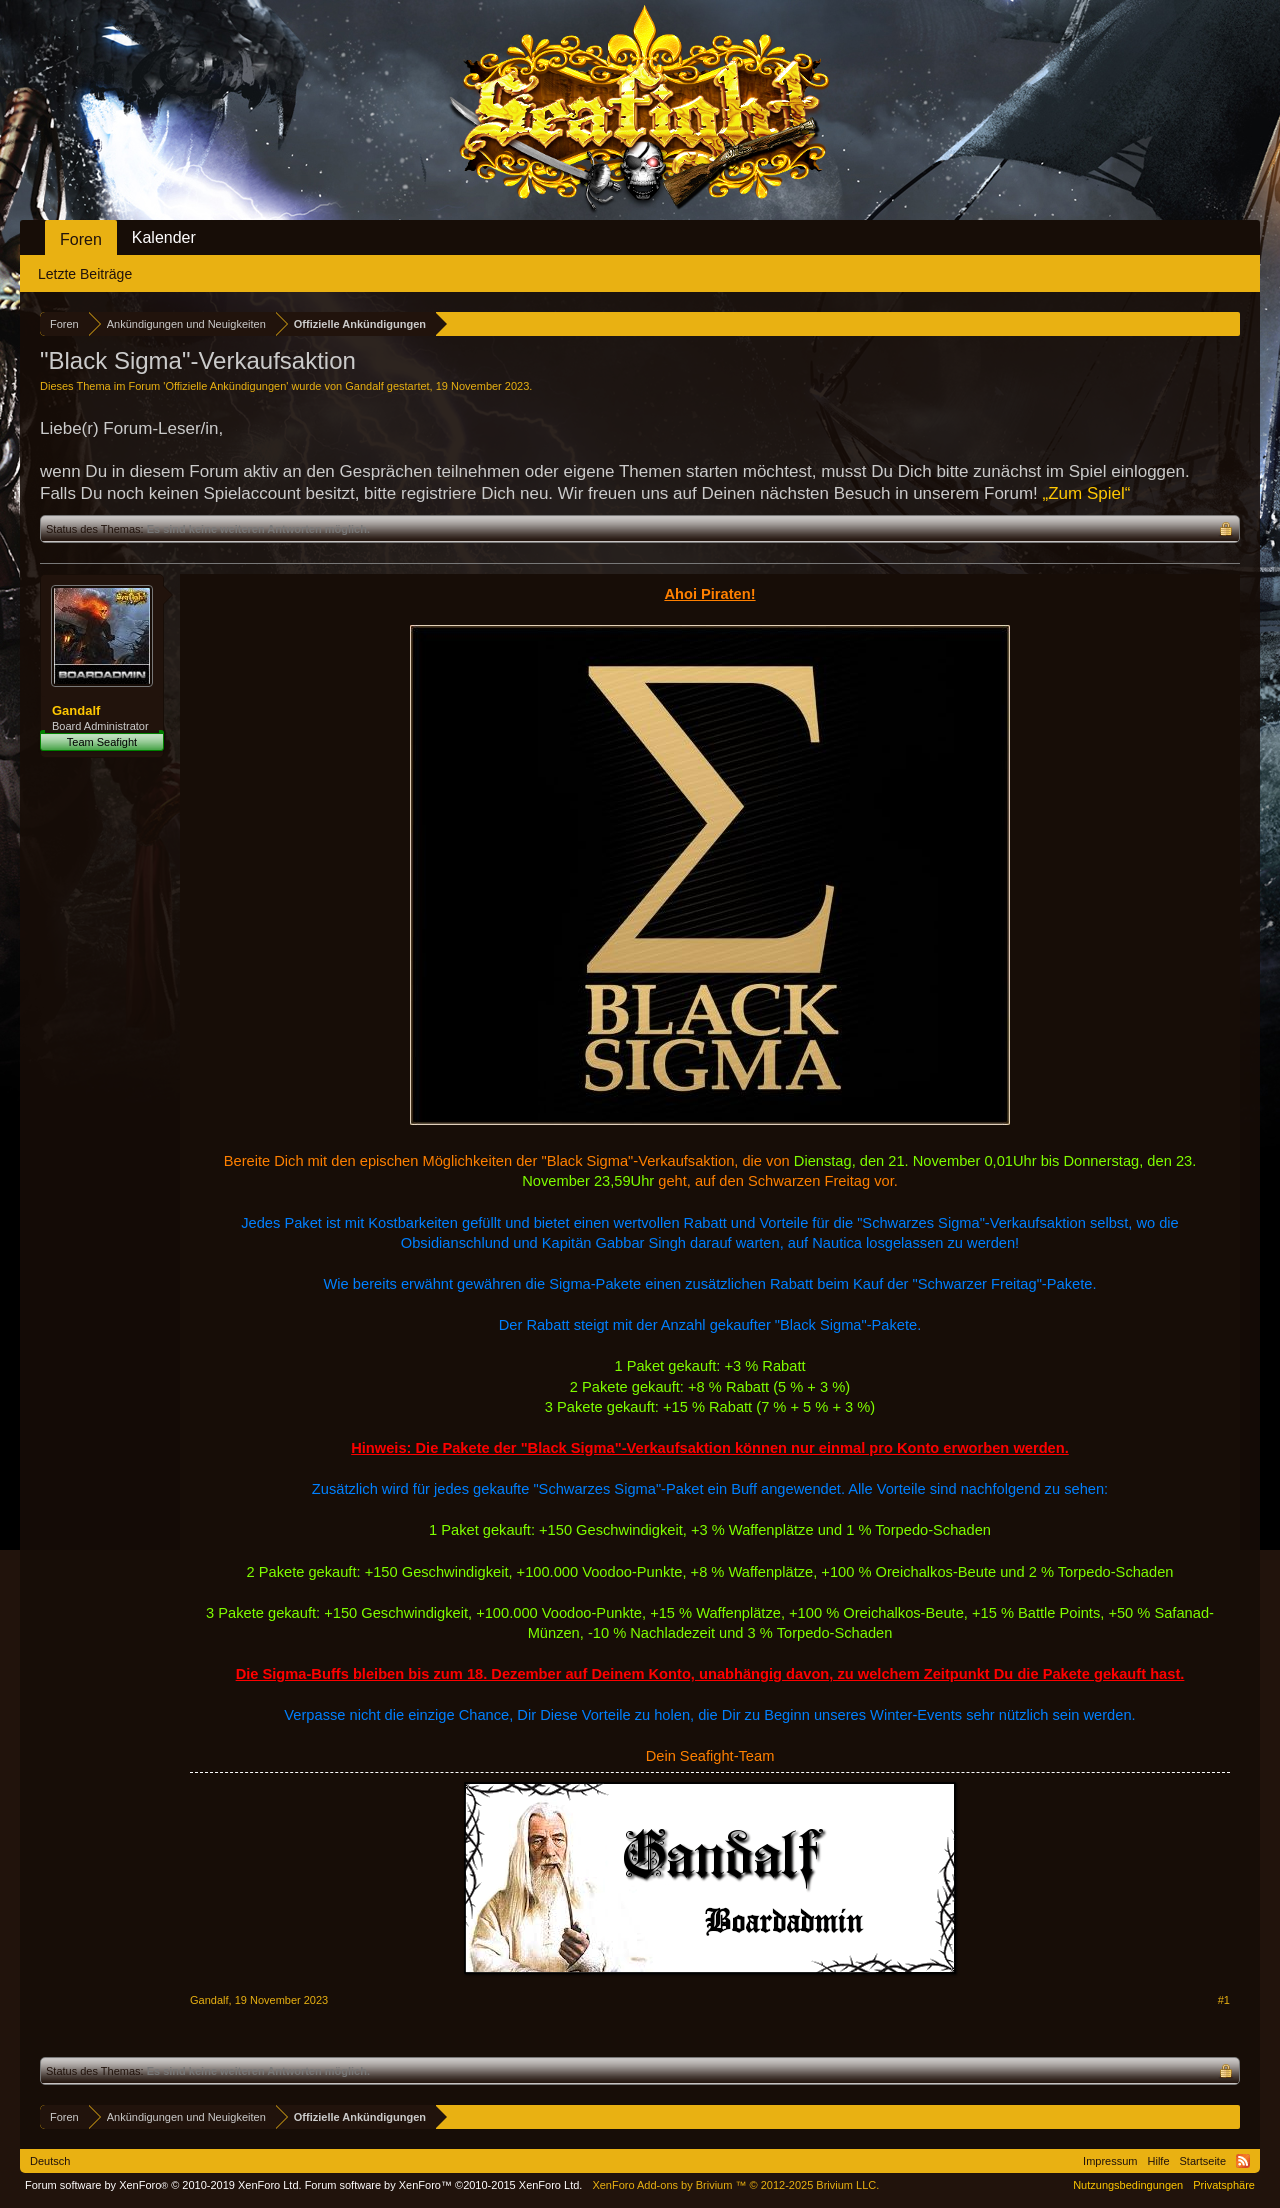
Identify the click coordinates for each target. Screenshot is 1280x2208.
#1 (1224, 2000)
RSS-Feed (1243, 2161)
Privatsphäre (1224, 2185)
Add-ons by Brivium (735, 2185)
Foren (81, 239)
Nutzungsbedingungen (1128, 2185)
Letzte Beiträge (85, 274)
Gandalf (364, 386)
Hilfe (1159, 2161)
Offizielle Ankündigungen (225, 386)
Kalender (164, 237)
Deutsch (50, 2161)
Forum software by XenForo (163, 2185)
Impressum (1110, 2161)
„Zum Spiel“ (1087, 493)
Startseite (1203, 2161)
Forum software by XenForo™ (444, 2185)
